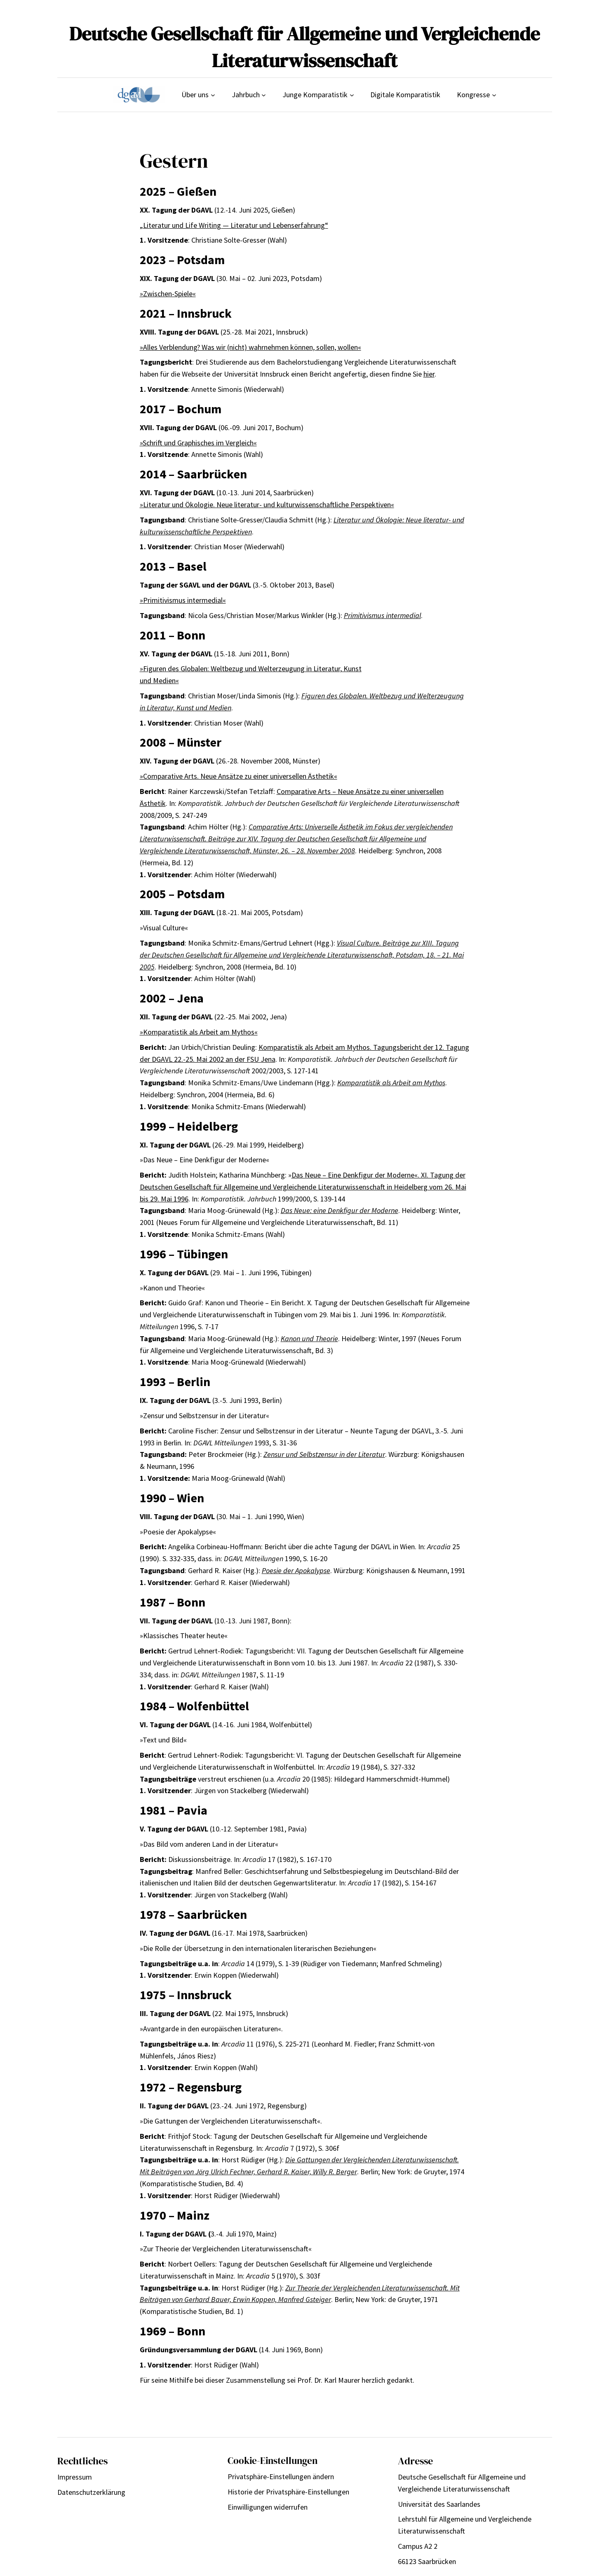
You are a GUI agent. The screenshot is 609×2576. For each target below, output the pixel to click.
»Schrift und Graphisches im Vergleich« (198, 442)
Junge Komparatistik (315, 94)
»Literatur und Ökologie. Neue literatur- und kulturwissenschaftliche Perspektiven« (267, 504)
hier (429, 374)
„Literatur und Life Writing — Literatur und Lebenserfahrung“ (234, 225)
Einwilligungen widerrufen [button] (268, 2507)
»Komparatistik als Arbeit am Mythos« (199, 1032)
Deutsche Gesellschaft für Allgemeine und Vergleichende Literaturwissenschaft (304, 47)
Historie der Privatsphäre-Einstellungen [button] (288, 2491)
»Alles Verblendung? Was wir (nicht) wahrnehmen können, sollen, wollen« (250, 347)
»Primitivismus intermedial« (183, 600)
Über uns (195, 94)
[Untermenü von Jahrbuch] (263, 95)
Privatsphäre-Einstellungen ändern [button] (281, 2476)
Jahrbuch (246, 94)
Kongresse (473, 94)
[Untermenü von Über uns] (213, 95)
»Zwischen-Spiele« (168, 293)
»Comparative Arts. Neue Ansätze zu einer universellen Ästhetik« (238, 776)
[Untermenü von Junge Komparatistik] (352, 95)
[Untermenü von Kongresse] (494, 95)
